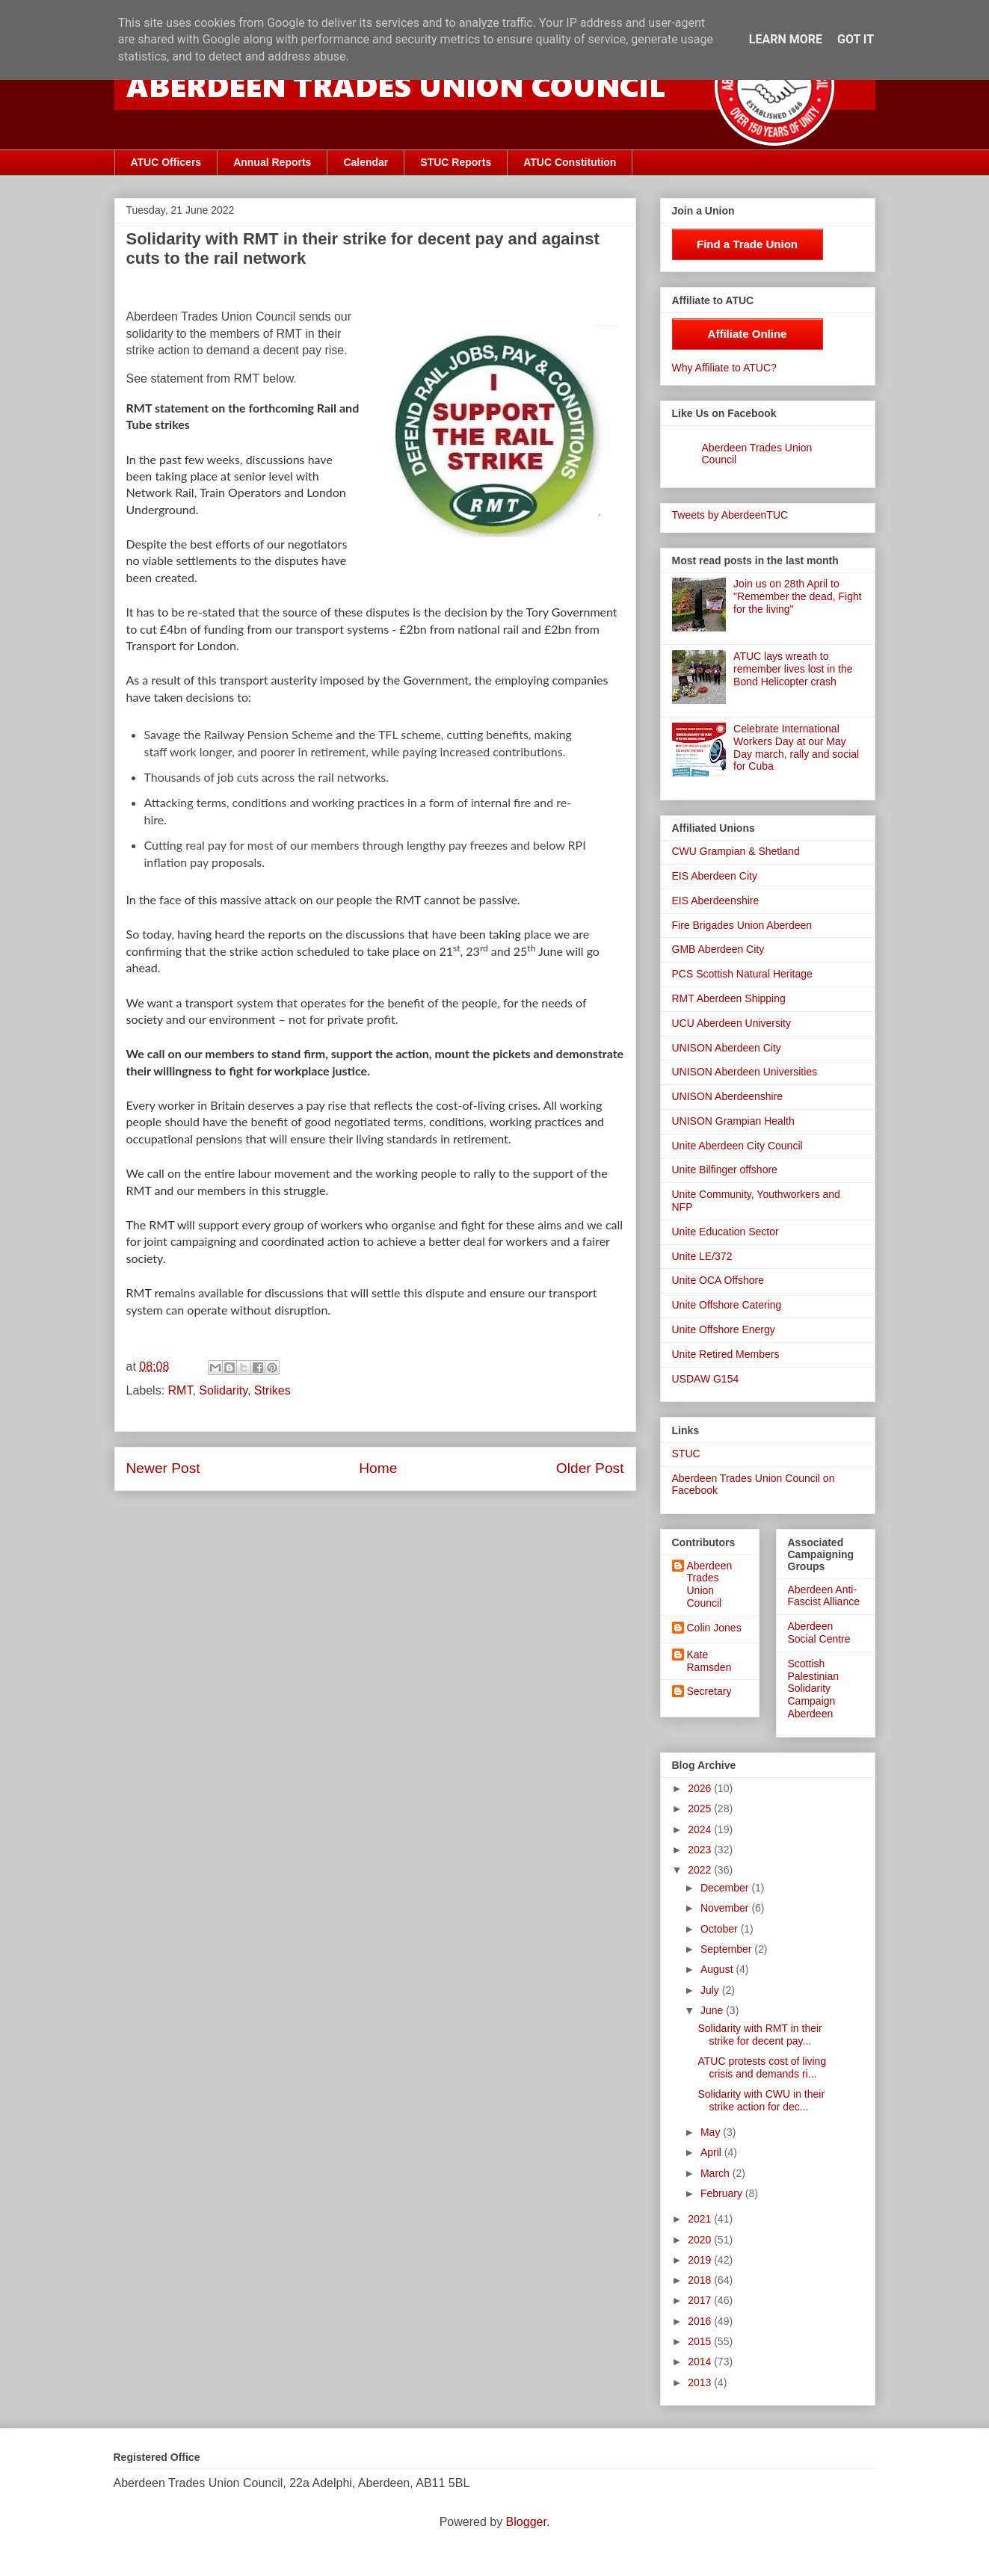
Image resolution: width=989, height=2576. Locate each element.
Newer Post (163, 1468)
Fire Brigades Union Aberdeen (742, 925)
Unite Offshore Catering (727, 1305)
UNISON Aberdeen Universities (745, 1072)
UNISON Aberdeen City (726, 1048)
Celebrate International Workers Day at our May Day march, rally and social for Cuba (796, 747)
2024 (701, 1829)
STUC (686, 1454)
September (727, 1949)
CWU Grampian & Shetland (736, 851)
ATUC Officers (166, 162)
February (722, 2193)
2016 (701, 2321)
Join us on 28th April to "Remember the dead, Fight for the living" (797, 596)
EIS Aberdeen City (714, 876)
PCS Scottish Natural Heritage (742, 974)
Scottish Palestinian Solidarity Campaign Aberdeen (813, 1689)
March (716, 2173)
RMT (180, 1390)
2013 (701, 2382)
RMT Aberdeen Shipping (729, 998)
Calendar (365, 162)
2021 (701, 2219)
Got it (855, 39)
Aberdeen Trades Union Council (710, 1584)
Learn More (785, 39)
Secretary (709, 1691)
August (718, 1969)
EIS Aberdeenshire (716, 900)
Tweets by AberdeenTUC (730, 515)
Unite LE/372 (702, 1256)
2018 (701, 2280)
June (713, 2010)
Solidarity (223, 1390)
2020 (701, 2240)
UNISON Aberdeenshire (727, 1096)
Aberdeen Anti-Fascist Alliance (824, 1596)
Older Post (590, 1468)
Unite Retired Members (726, 1354)
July (711, 1990)
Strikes (272, 1390)
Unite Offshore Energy (723, 1329)
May (711, 2132)
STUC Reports (455, 162)
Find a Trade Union (747, 244)
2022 (701, 1870)
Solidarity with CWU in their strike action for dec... (761, 2100)
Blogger (526, 2521)
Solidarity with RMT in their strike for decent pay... (759, 2034)
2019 (701, 2260)
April (712, 2152)
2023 (701, 1850)
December (725, 1888)
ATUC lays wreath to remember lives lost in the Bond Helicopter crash (793, 669)
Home (378, 1468)
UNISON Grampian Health (733, 1121)
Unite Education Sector (725, 1232)
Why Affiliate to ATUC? (724, 368)
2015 (701, 2341)
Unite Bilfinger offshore (724, 1170)
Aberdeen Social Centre (819, 1632)
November (725, 1908)
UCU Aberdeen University (732, 1023)
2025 (701, 1808)
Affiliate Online (747, 333)
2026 (701, 1788)
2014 (701, 2361)
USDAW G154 (705, 1379)
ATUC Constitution (569, 162)
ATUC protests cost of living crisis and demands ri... (761, 2067)
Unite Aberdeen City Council (737, 1146)
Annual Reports (272, 162)
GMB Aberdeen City (718, 949)
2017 (701, 2300)
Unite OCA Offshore (718, 1280)
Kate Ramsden (709, 1661)
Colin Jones (714, 1628)
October (720, 1929)
